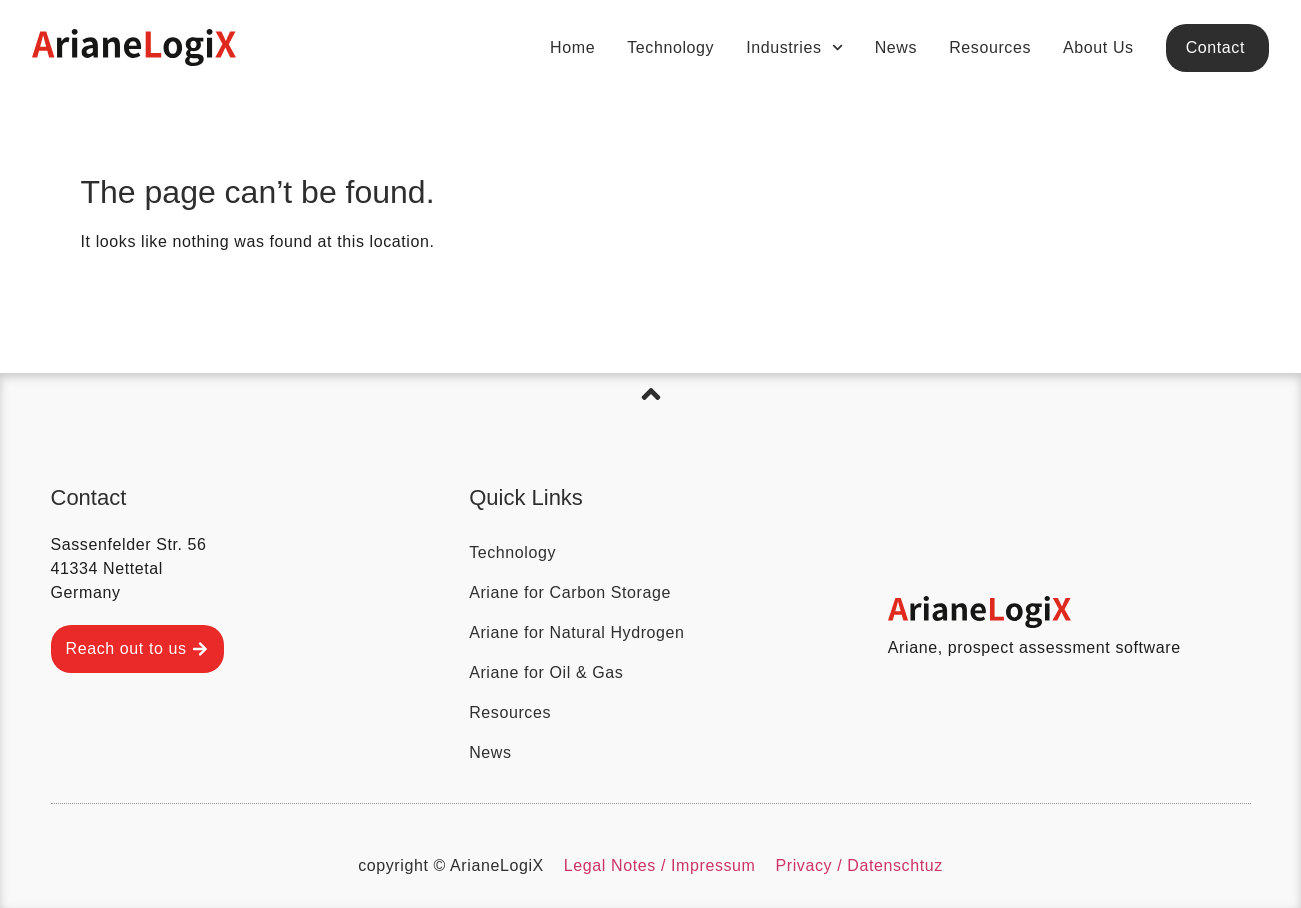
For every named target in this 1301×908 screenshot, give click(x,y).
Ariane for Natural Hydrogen (576, 632)
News (896, 47)
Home (572, 47)
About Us (1098, 47)
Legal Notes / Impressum (660, 865)
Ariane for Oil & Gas (546, 672)
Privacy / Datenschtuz (859, 865)
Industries (794, 47)
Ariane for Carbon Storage (570, 592)
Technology (670, 47)
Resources (990, 47)
